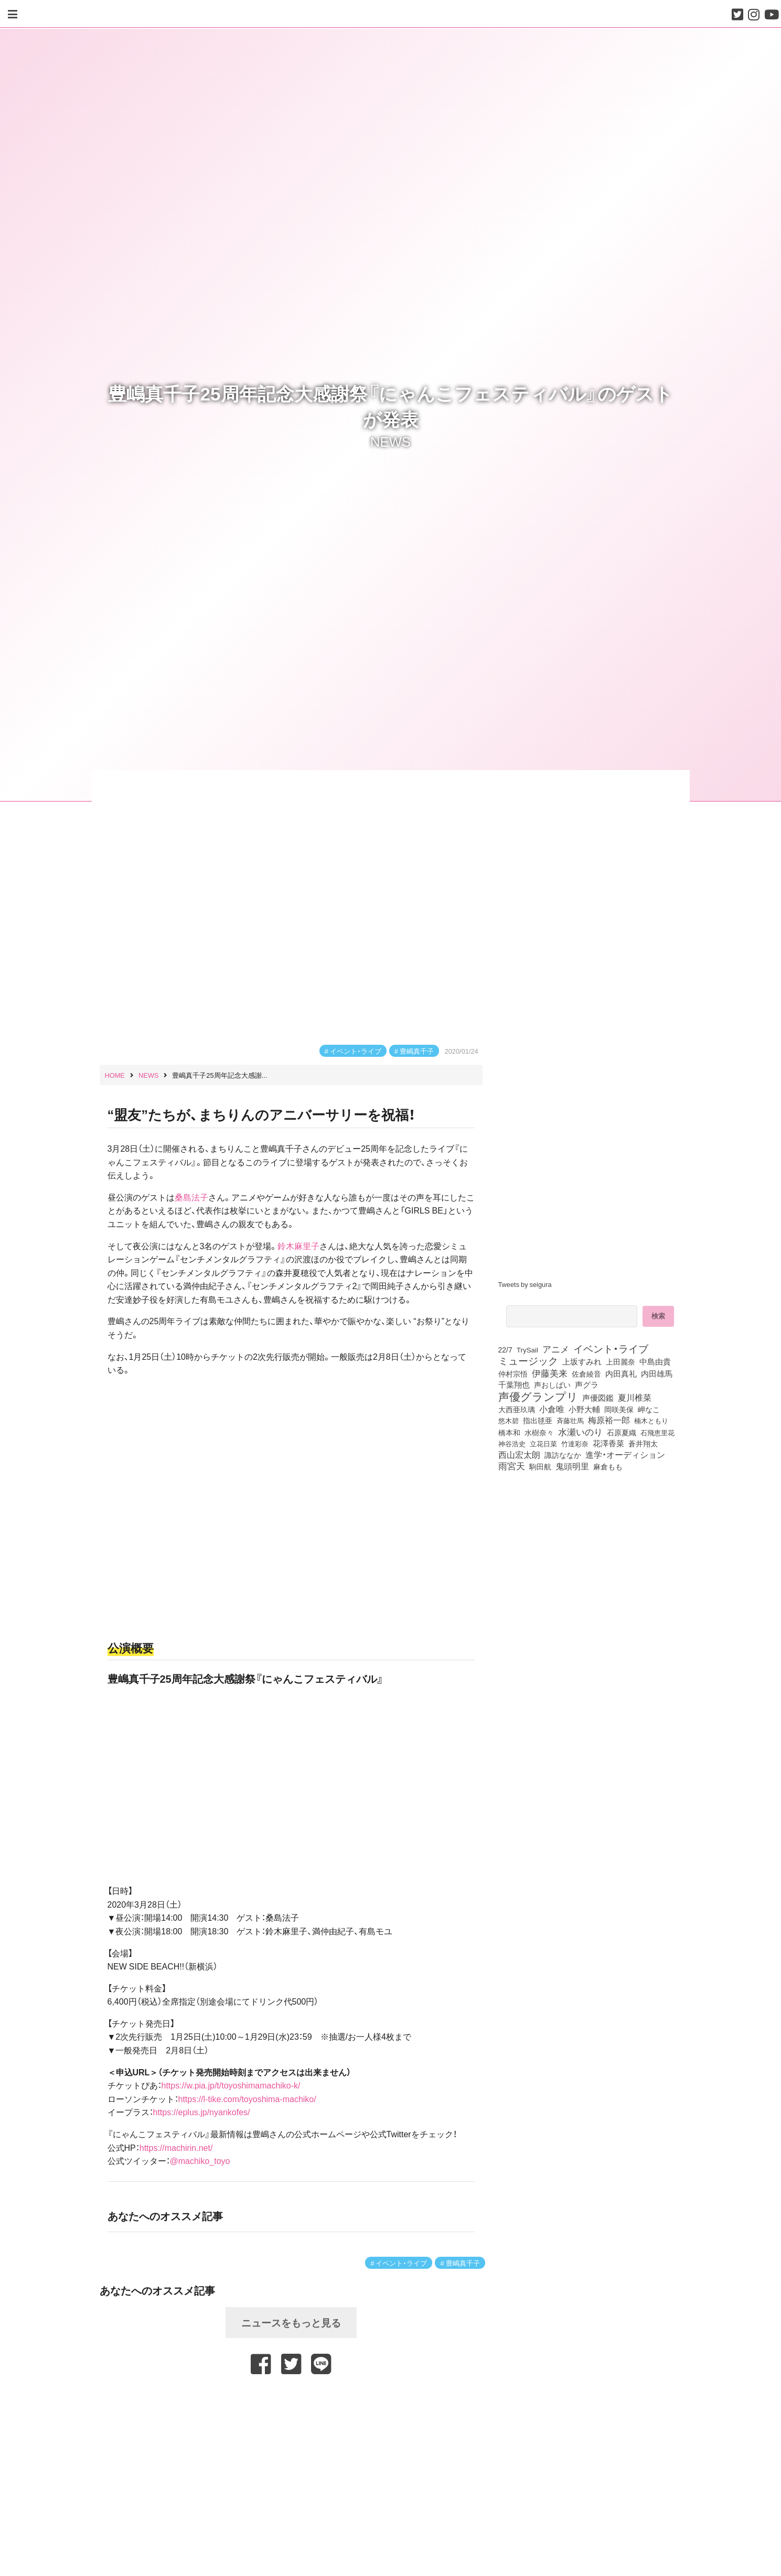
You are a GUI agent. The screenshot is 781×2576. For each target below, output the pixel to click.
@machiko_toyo (200, 2160)
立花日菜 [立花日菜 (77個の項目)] (543, 1443)
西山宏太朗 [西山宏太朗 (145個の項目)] (519, 1454)
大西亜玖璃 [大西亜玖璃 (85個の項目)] (516, 1409)
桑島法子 (191, 1196)
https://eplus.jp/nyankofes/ (201, 2111)
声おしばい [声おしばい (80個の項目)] (552, 1384)
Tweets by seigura (525, 1284)
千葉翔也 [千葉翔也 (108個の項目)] (514, 1384)
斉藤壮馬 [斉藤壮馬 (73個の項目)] (570, 1420)
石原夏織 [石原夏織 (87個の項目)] (621, 1432)
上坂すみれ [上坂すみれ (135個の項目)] (582, 1361)
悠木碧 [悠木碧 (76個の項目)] (508, 1420)
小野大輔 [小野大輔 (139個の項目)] (584, 1409)
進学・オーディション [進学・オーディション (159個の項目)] (625, 1454)
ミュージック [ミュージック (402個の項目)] (528, 1360)
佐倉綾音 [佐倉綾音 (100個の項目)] (586, 1373)
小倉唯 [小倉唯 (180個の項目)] (551, 1408)
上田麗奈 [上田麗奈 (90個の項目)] (620, 1361)
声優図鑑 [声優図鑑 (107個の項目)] (598, 1397)
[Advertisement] (291, 2399)
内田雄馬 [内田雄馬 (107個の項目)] (656, 1373)
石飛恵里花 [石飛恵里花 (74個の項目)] (657, 1432)
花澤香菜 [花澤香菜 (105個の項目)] (608, 1443)
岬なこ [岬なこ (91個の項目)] (649, 1409)
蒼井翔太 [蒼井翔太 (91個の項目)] (643, 1443)
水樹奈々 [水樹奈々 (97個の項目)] (539, 1432)
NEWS (390, 440)
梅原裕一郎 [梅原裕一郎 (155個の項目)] (609, 1420)
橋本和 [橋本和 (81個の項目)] (509, 1432)
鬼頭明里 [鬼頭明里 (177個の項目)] (572, 1465)
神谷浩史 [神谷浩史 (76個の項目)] (512, 1443)
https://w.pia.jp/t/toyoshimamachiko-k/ (231, 2085)
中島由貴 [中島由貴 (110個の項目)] (655, 1361)
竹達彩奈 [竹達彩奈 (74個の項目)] (575, 1443)
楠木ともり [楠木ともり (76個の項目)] (651, 1420)
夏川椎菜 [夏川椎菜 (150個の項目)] (634, 1397)
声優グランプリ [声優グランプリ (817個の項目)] (538, 1396)
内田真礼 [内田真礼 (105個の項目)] (621, 1373)
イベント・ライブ (355, 1051)
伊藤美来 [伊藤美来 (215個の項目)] (550, 1373)
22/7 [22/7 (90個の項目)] (505, 1349)
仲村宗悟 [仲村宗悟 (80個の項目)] (513, 1373)
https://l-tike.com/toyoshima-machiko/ (247, 2098)
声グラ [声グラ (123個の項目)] (586, 1384)
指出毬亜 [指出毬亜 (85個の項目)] (537, 1420)
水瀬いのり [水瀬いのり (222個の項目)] (580, 1431)
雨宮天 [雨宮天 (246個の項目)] (511, 1465)
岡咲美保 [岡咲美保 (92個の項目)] (619, 1409)
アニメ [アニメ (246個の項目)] (555, 1349)
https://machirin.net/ (176, 2147)
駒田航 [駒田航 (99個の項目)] (540, 1466)
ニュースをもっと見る (291, 2322)
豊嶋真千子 (417, 1051)
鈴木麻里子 (298, 1245)
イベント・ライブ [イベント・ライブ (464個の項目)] (610, 1348)
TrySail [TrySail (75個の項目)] (527, 1349)
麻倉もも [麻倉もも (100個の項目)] (608, 1466)
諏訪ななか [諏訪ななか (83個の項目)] (562, 1454)
